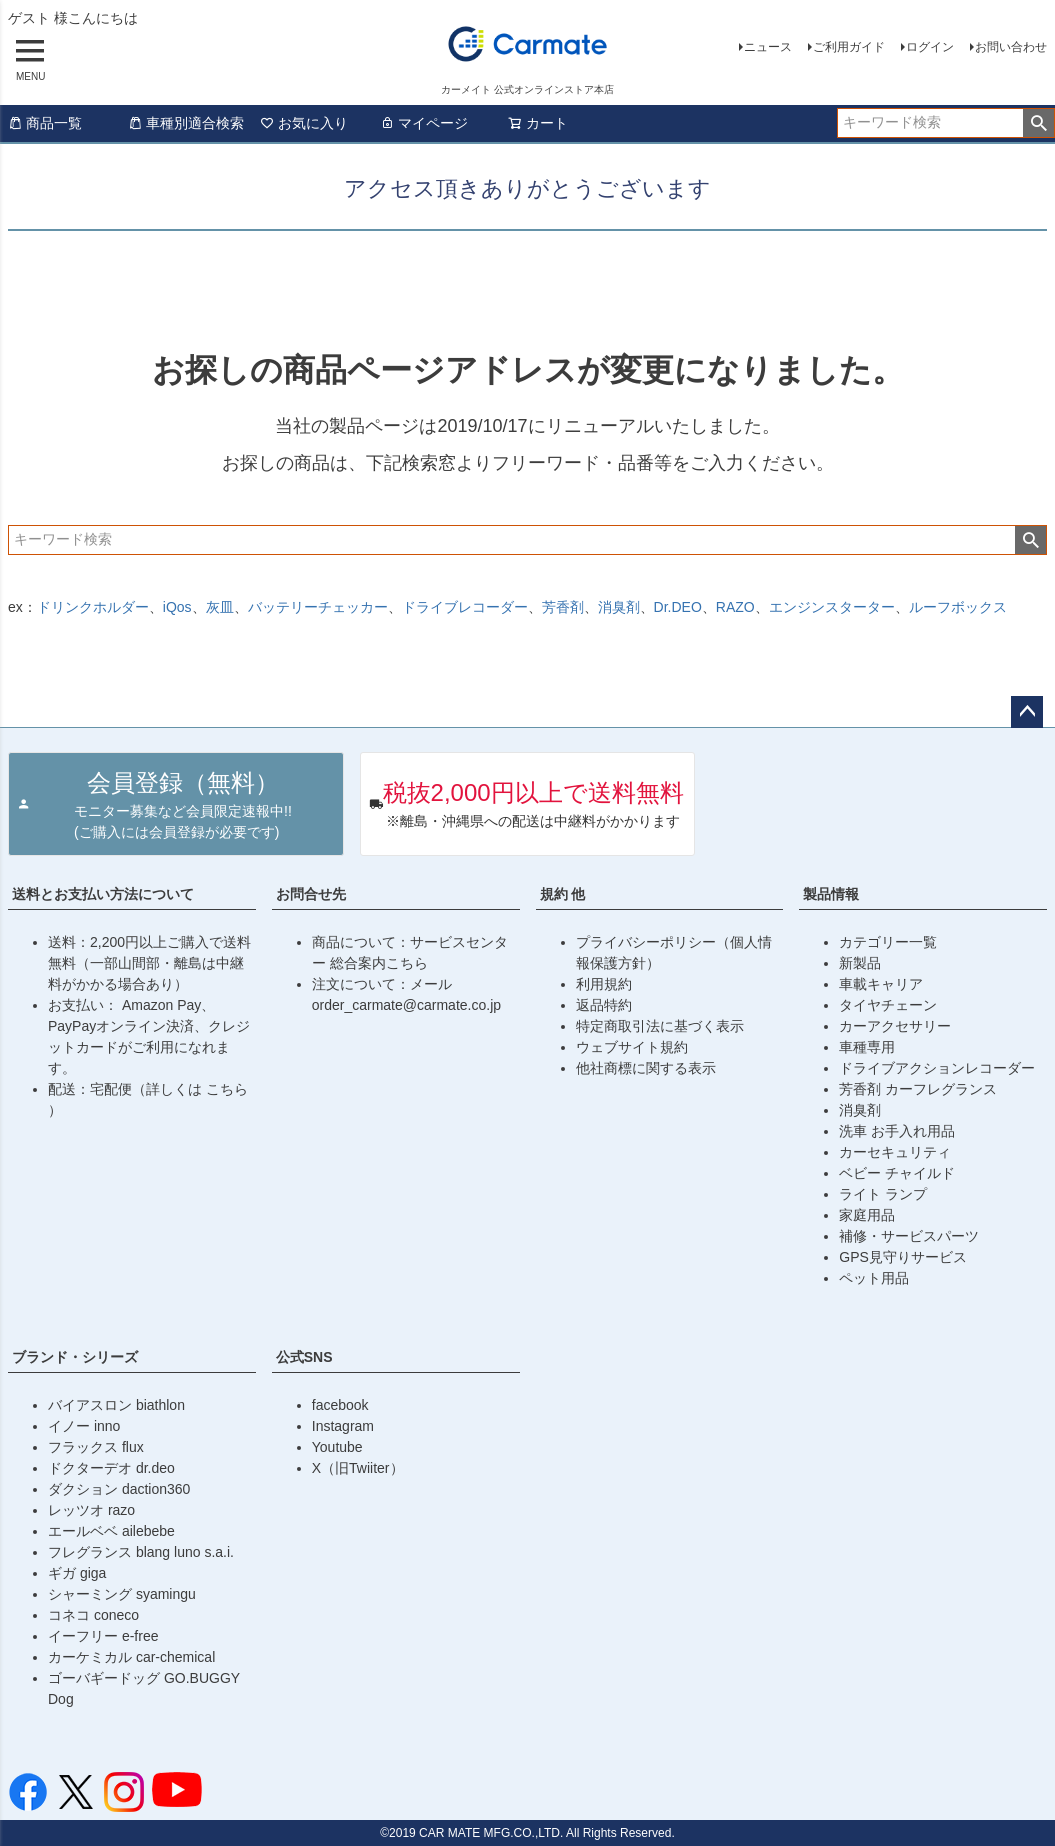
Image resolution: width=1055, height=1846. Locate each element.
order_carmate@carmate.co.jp (406, 1005)
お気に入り (304, 123)
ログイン (930, 47)
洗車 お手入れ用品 (897, 1131)
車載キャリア (881, 984)
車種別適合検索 (186, 123)
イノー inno (84, 1426)
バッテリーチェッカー (318, 607)
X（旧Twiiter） (358, 1468)
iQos (177, 607)
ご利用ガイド (849, 47)
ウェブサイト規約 (632, 1047)
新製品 (860, 963)
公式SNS (304, 1357)
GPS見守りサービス (903, 1257)
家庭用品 (867, 1215)
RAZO (735, 607)
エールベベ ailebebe (111, 1531)
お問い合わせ (1011, 47)
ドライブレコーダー (465, 607)
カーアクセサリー (895, 1026)
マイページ (424, 123)
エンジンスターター (832, 607)
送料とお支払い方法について (103, 894)
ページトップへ (1027, 712)
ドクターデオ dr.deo (111, 1468)
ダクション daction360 (119, 1489)
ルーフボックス (958, 607)
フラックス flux (96, 1447)
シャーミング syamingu (122, 1594)
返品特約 (604, 1005)
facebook (340, 1405)
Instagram (343, 1426)
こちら (227, 1089)
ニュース (768, 47)
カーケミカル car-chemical (131, 1657)
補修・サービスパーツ (909, 1236)
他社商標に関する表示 (646, 1068)
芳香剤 (563, 607)
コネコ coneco (93, 1615)
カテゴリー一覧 (888, 942)
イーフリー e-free (103, 1636)
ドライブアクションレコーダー (937, 1068)
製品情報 (831, 894)
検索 (1038, 123)
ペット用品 (874, 1278)
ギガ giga (77, 1573)
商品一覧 (45, 123)
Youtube (337, 1447)
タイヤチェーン (888, 1005)
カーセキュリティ (895, 1152)
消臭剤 (619, 607)
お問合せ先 (311, 894)
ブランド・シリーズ (75, 1357)
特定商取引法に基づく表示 (660, 1026)
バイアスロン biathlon (116, 1405)
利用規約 (604, 984)
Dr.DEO (678, 607)
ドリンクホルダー (93, 607)
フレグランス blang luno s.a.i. (141, 1552)
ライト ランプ (883, 1194)
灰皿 (220, 607)
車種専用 (867, 1047)
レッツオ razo (91, 1510)
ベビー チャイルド (897, 1173)
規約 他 (563, 894)
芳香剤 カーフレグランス (918, 1089)
